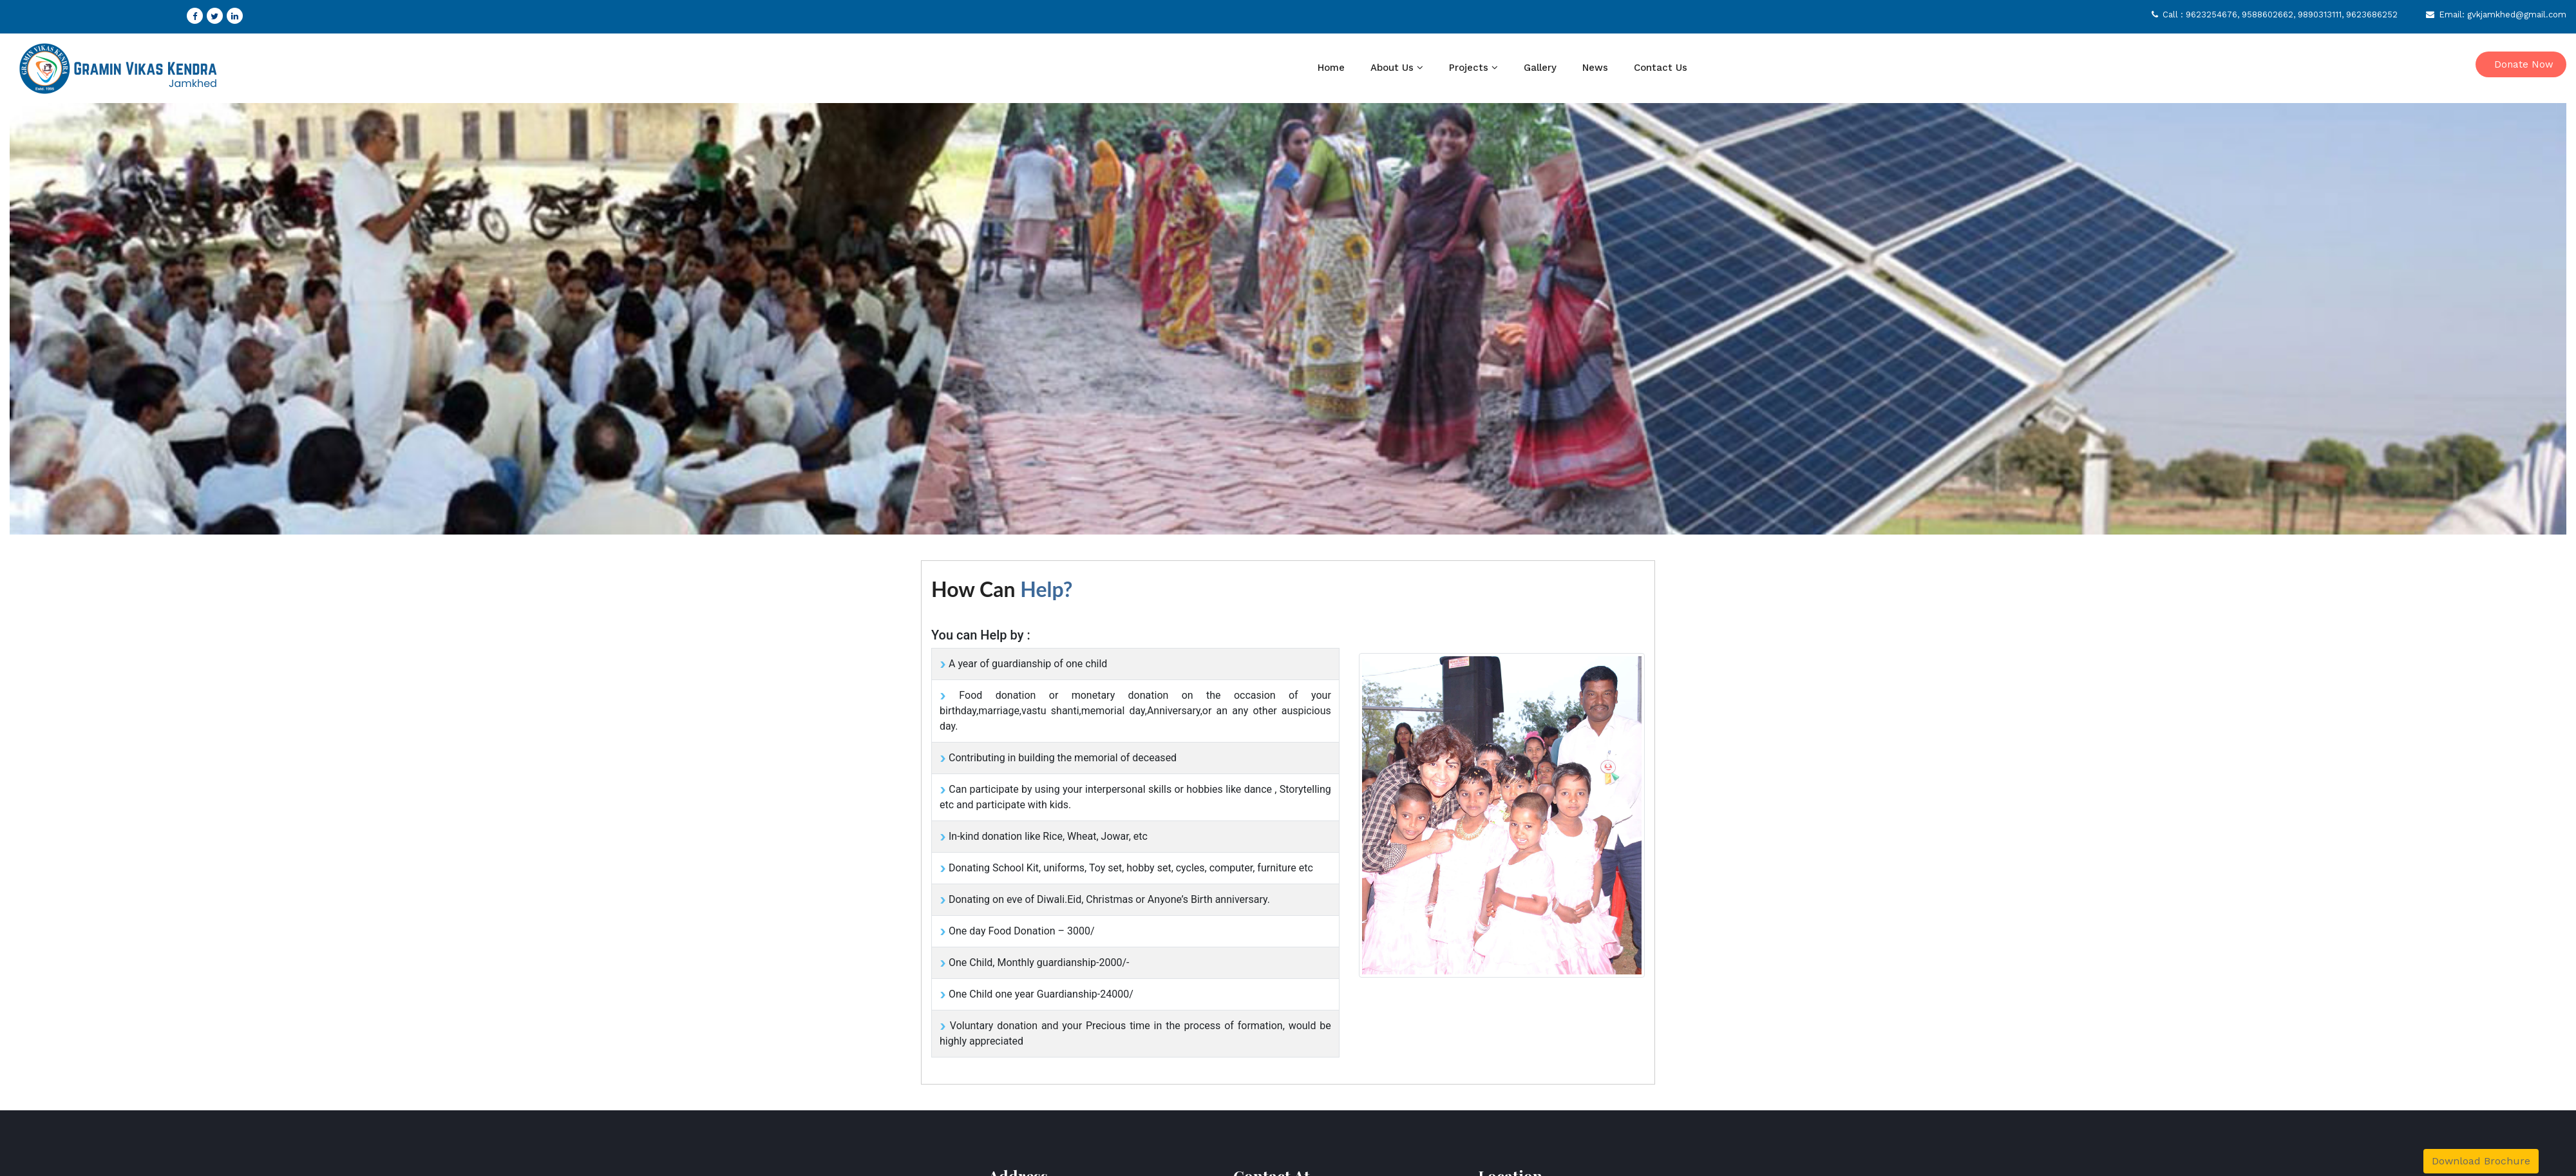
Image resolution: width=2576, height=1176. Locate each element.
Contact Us (1660, 67)
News (1595, 67)
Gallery (1540, 67)
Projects (1468, 67)
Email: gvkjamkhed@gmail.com (2496, 14)
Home (1331, 67)
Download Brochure (2481, 1161)
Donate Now (2523, 64)
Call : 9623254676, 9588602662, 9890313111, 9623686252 (2275, 14)
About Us (1392, 67)
